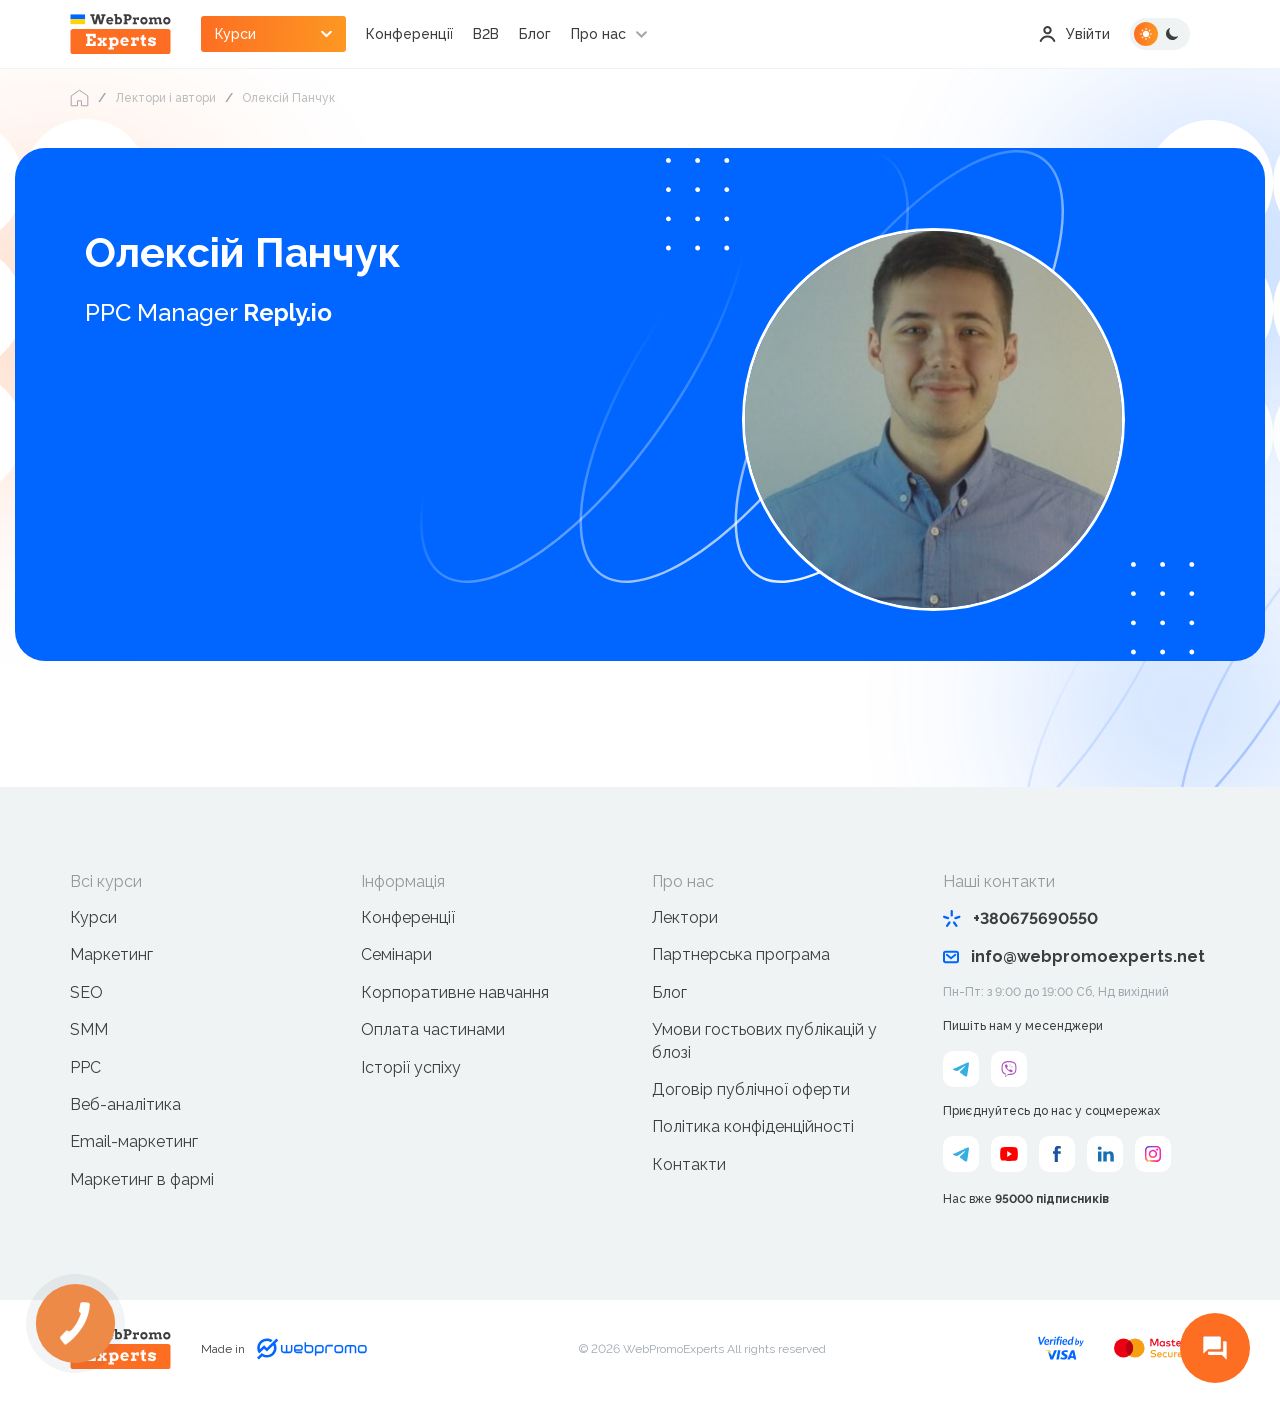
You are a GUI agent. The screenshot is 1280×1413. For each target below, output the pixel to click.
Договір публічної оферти (751, 1089)
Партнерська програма (741, 954)
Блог (535, 34)
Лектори (685, 917)
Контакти (689, 1164)
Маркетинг (111, 954)
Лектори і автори (165, 98)
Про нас (598, 34)
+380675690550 (1020, 918)
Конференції (409, 34)
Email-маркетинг (134, 1141)
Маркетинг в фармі (142, 1179)
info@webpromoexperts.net (1074, 956)
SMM (89, 1029)
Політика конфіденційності (753, 1126)
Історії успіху (411, 1067)
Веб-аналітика (125, 1104)
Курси (93, 917)
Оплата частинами (433, 1029)
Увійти (1074, 34)
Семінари (396, 954)
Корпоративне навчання (455, 992)
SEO (86, 992)
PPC (85, 1067)
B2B (486, 34)
